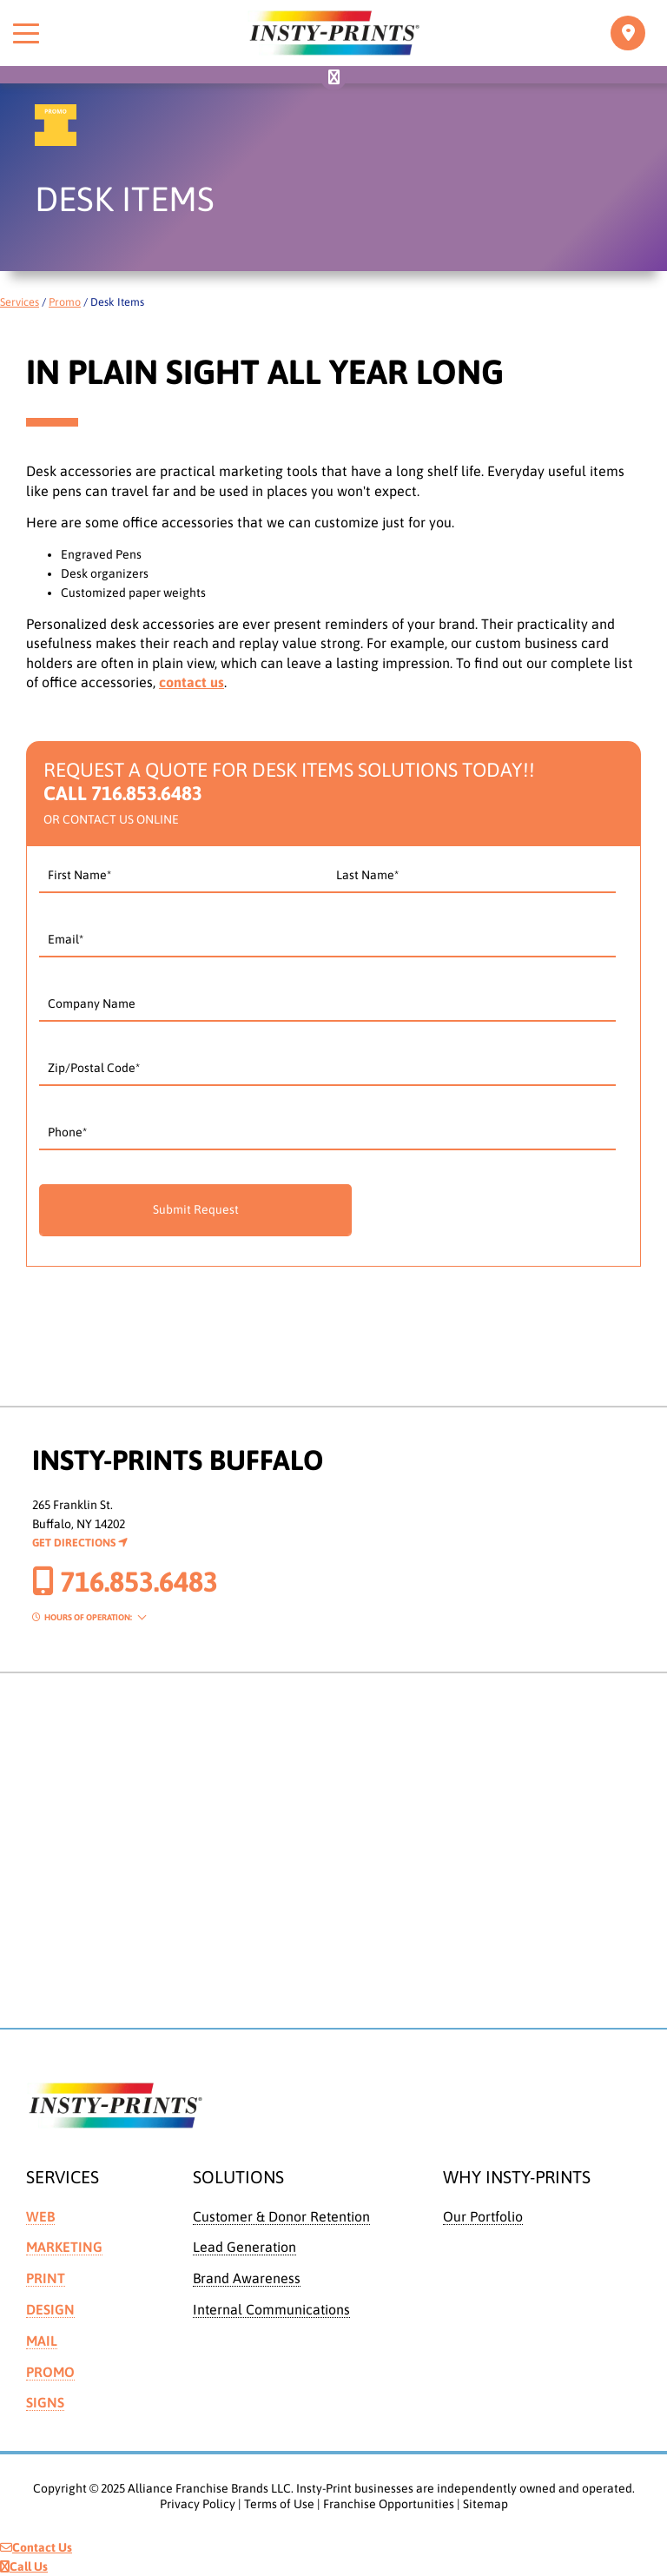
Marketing (64, 2247)
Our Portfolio (483, 2216)
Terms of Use (279, 2504)
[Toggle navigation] (628, 33)
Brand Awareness (246, 2278)
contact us (191, 682)
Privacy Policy (197, 2504)
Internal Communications (271, 2309)
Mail (41, 2340)
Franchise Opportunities (388, 2504)
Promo (65, 301)
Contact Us (36, 2547)
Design (50, 2309)
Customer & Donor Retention (281, 2216)
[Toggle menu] (26, 33)
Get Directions (80, 1542)
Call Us (24, 2566)
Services (19, 301)
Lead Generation (244, 2247)
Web (40, 2216)
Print (45, 2278)
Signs (45, 2402)
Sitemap (485, 2504)
